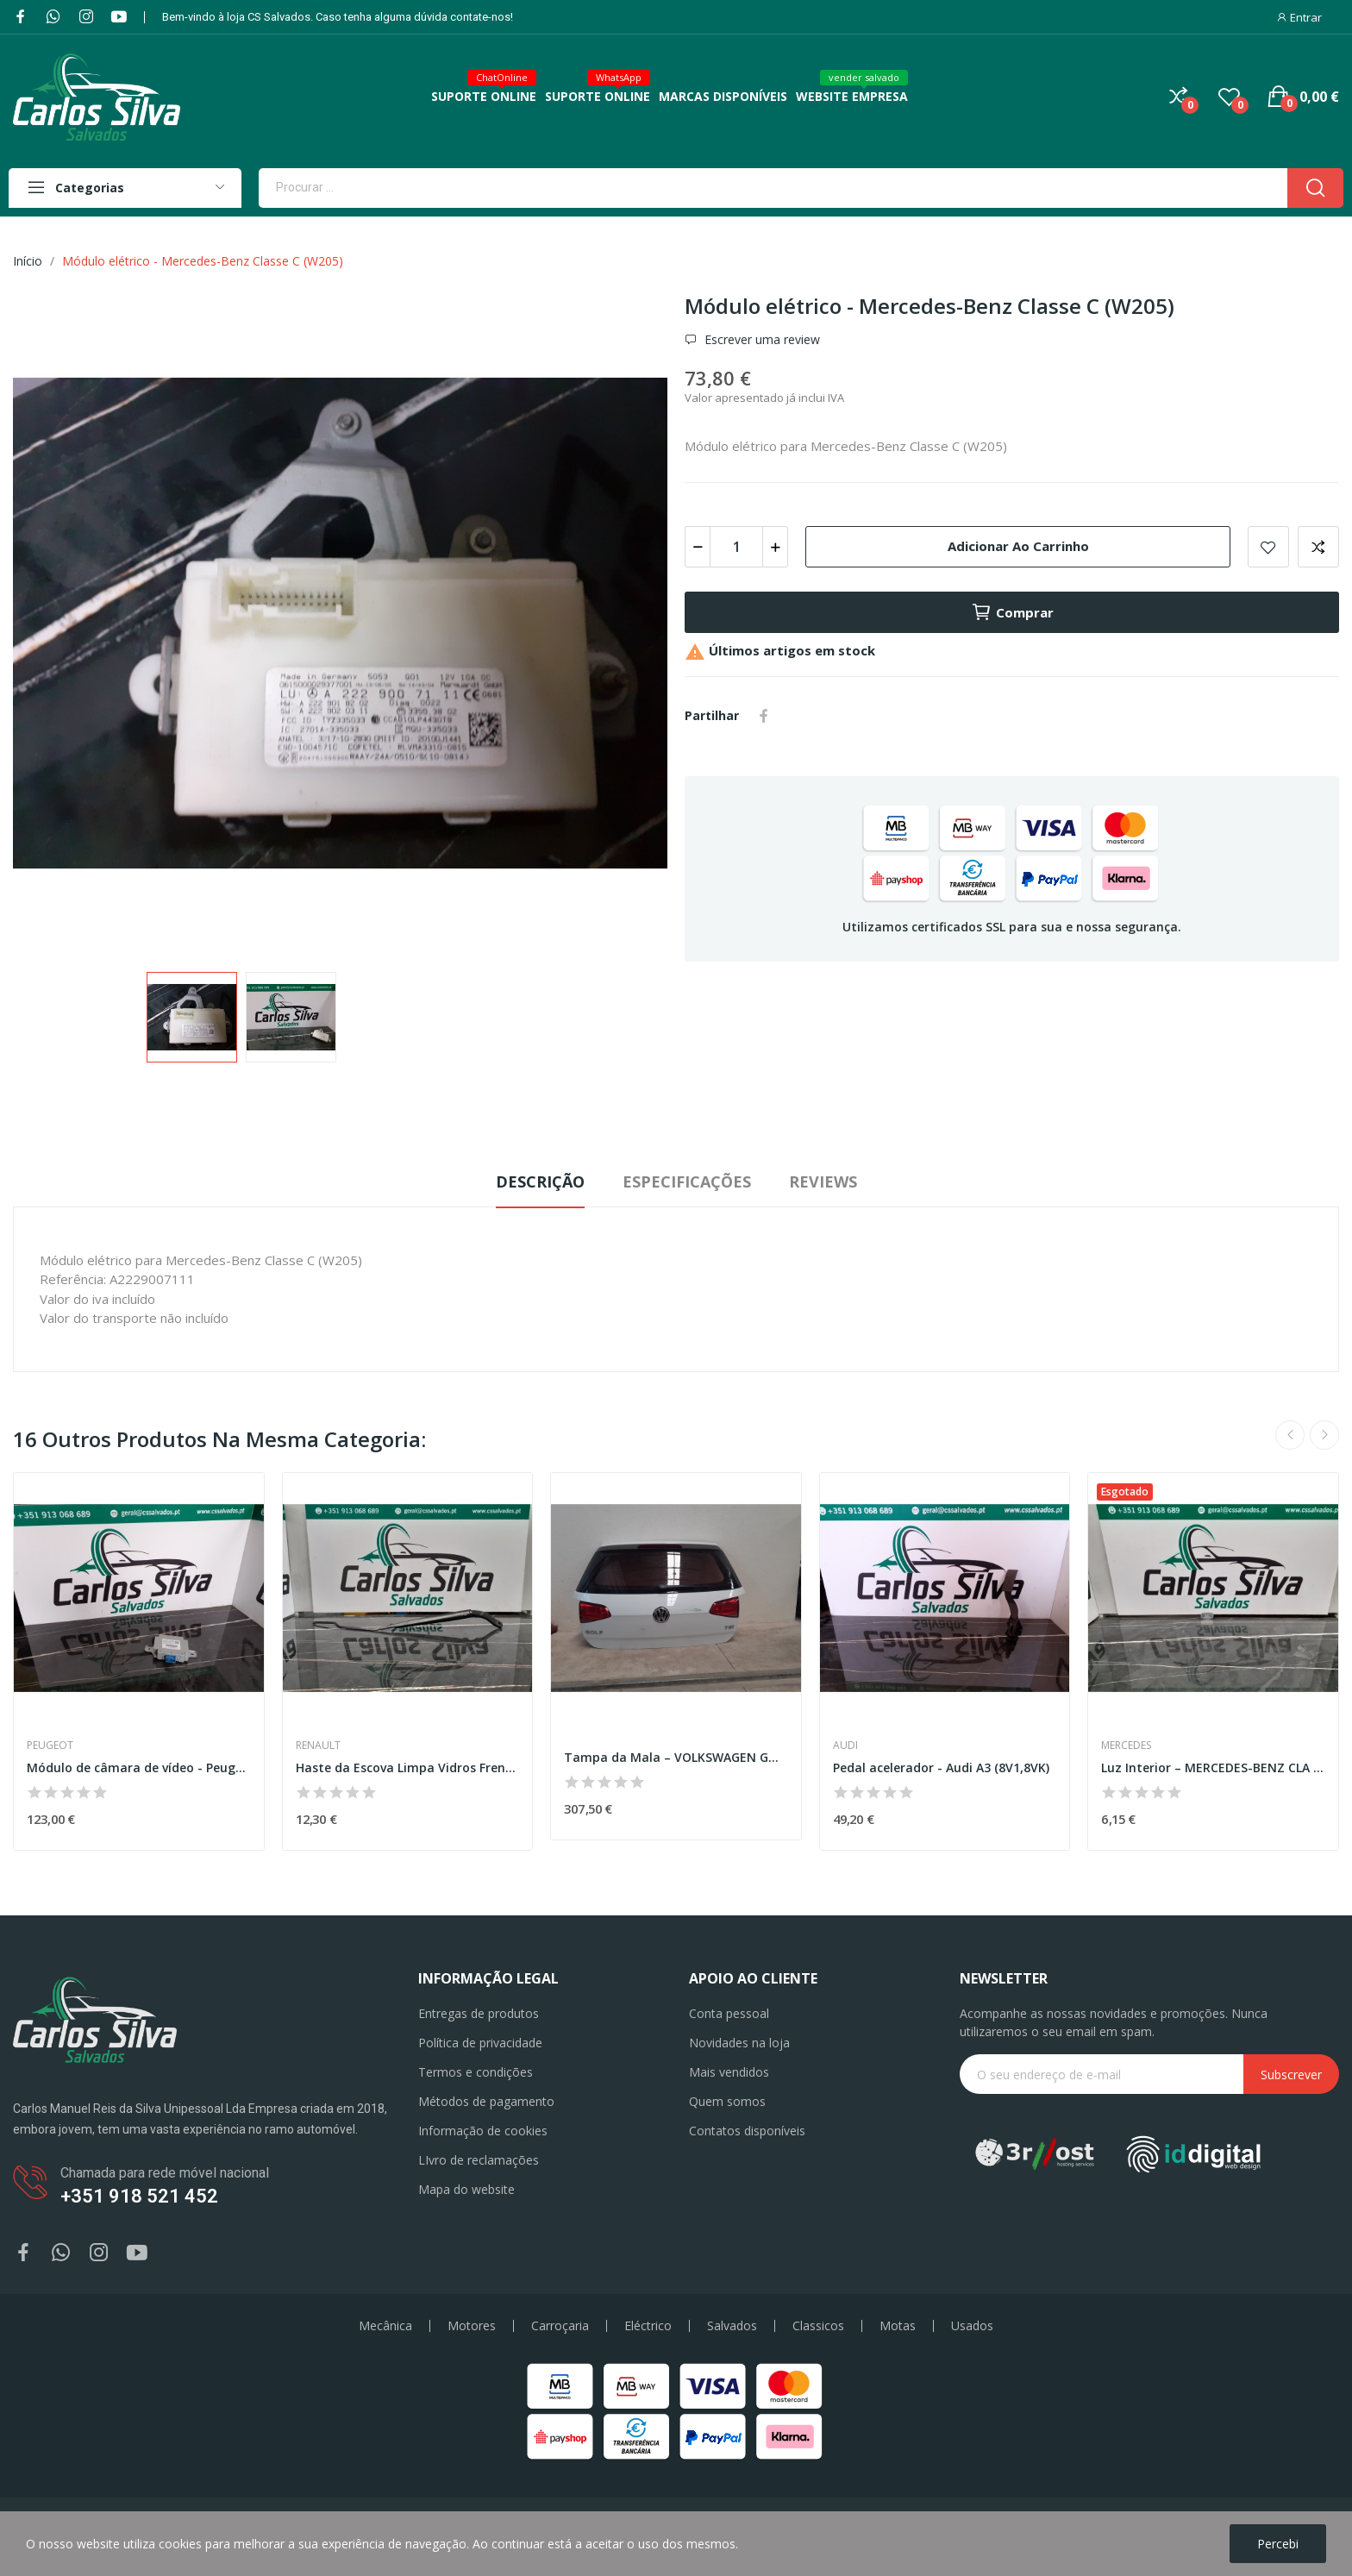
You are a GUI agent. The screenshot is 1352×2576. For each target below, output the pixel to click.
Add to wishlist (1268, 546)
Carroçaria (560, 2326)
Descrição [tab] (540, 1181)
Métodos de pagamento (486, 2101)
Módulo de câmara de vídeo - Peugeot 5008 (139, 1767)
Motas (897, 2326)
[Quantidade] (736, 546)
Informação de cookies (483, 2130)
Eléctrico (648, 2326)
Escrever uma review (760, 340)
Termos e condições (475, 2072)
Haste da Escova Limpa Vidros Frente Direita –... (408, 1767)
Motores (472, 2326)
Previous (1290, 1435)
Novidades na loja (739, 2042)
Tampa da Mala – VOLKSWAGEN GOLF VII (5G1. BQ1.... (676, 1757)
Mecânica (385, 2326)
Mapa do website (466, 2189)
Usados (972, 2326)
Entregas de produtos (478, 2013)
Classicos (818, 2326)
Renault (318, 1745)
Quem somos (727, 2101)
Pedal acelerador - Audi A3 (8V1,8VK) (941, 1767)
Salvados (732, 2326)
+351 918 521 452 (139, 2196)
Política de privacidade (480, 2042)
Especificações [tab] (687, 1181)
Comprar (1012, 612)
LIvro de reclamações (478, 2160)
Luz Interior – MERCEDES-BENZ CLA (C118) (1213, 1767)
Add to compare (1318, 546)
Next (1324, 1435)
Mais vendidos (729, 2072)
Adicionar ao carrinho (1018, 546)
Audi (845, 1745)
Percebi (1278, 2543)
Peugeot (50, 1745)
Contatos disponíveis (747, 2130)
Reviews (823, 1181)
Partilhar (764, 716)
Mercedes (1126, 1745)
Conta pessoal (729, 2013)
